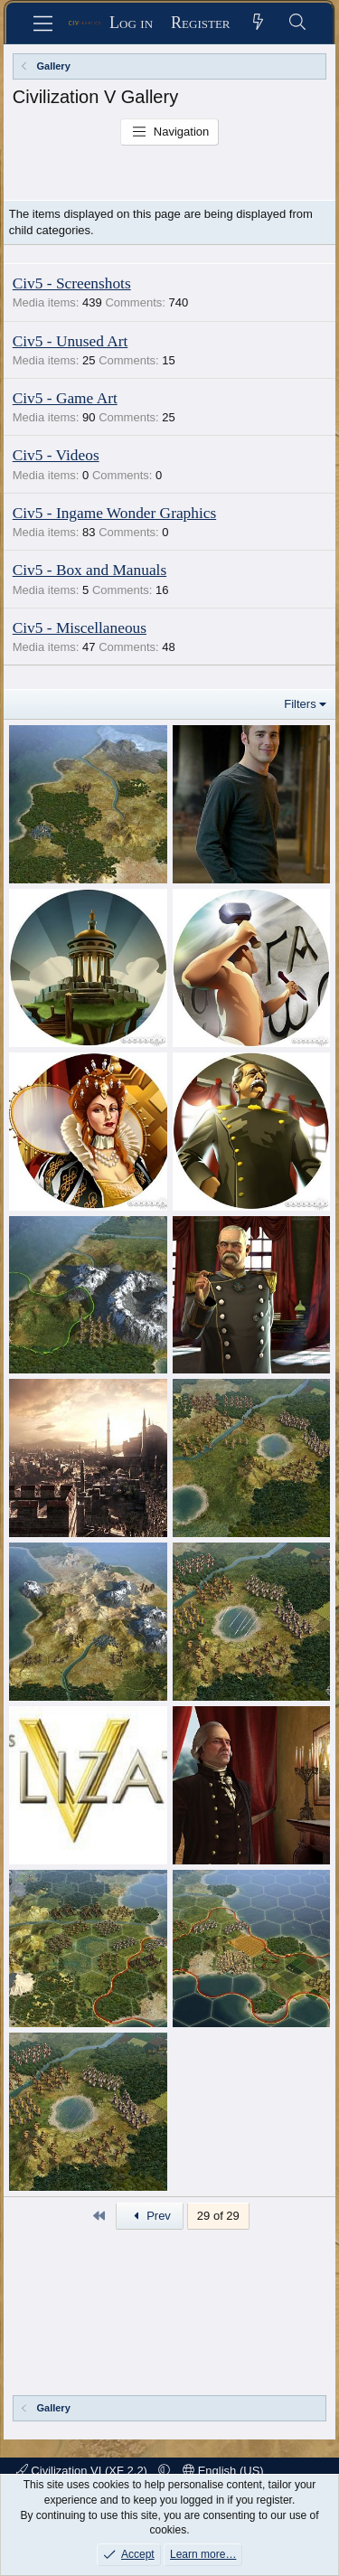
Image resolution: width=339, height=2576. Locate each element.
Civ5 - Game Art (65, 398)
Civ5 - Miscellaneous (79, 628)
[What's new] (259, 23)
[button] (164, 2470)
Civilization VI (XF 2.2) (83, 2470)
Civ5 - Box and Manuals (89, 570)
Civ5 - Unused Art (70, 341)
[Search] (297, 23)
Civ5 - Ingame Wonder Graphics (114, 513)
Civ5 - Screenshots (72, 283)
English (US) (223, 2470)
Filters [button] (299, 704)
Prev (149, 2215)
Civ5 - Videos (56, 455)
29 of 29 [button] (218, 2215)
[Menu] (43, 23)
